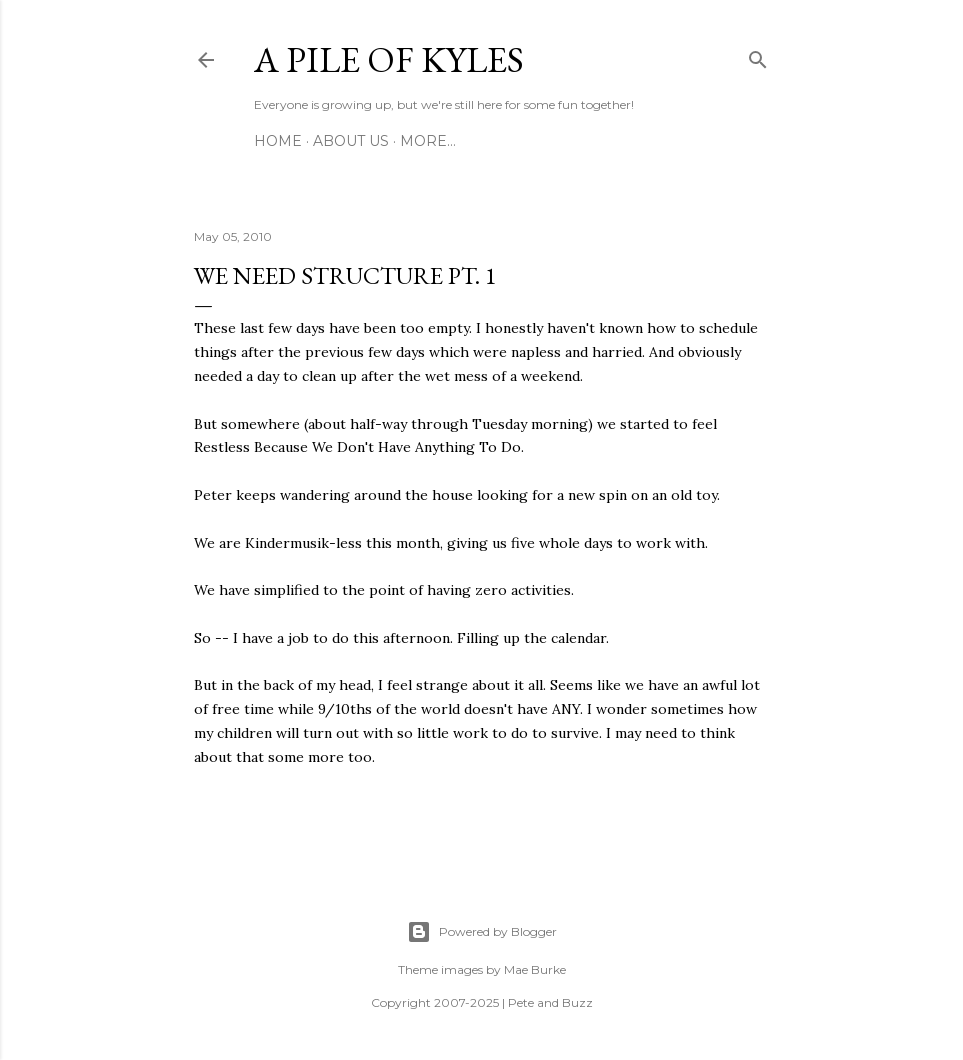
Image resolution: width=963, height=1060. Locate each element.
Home (278, 141)
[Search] (758, 56)
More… (428, 141)
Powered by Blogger (482, 932)
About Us (351, 141)
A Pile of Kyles (389, 59)
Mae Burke (535, 969)
